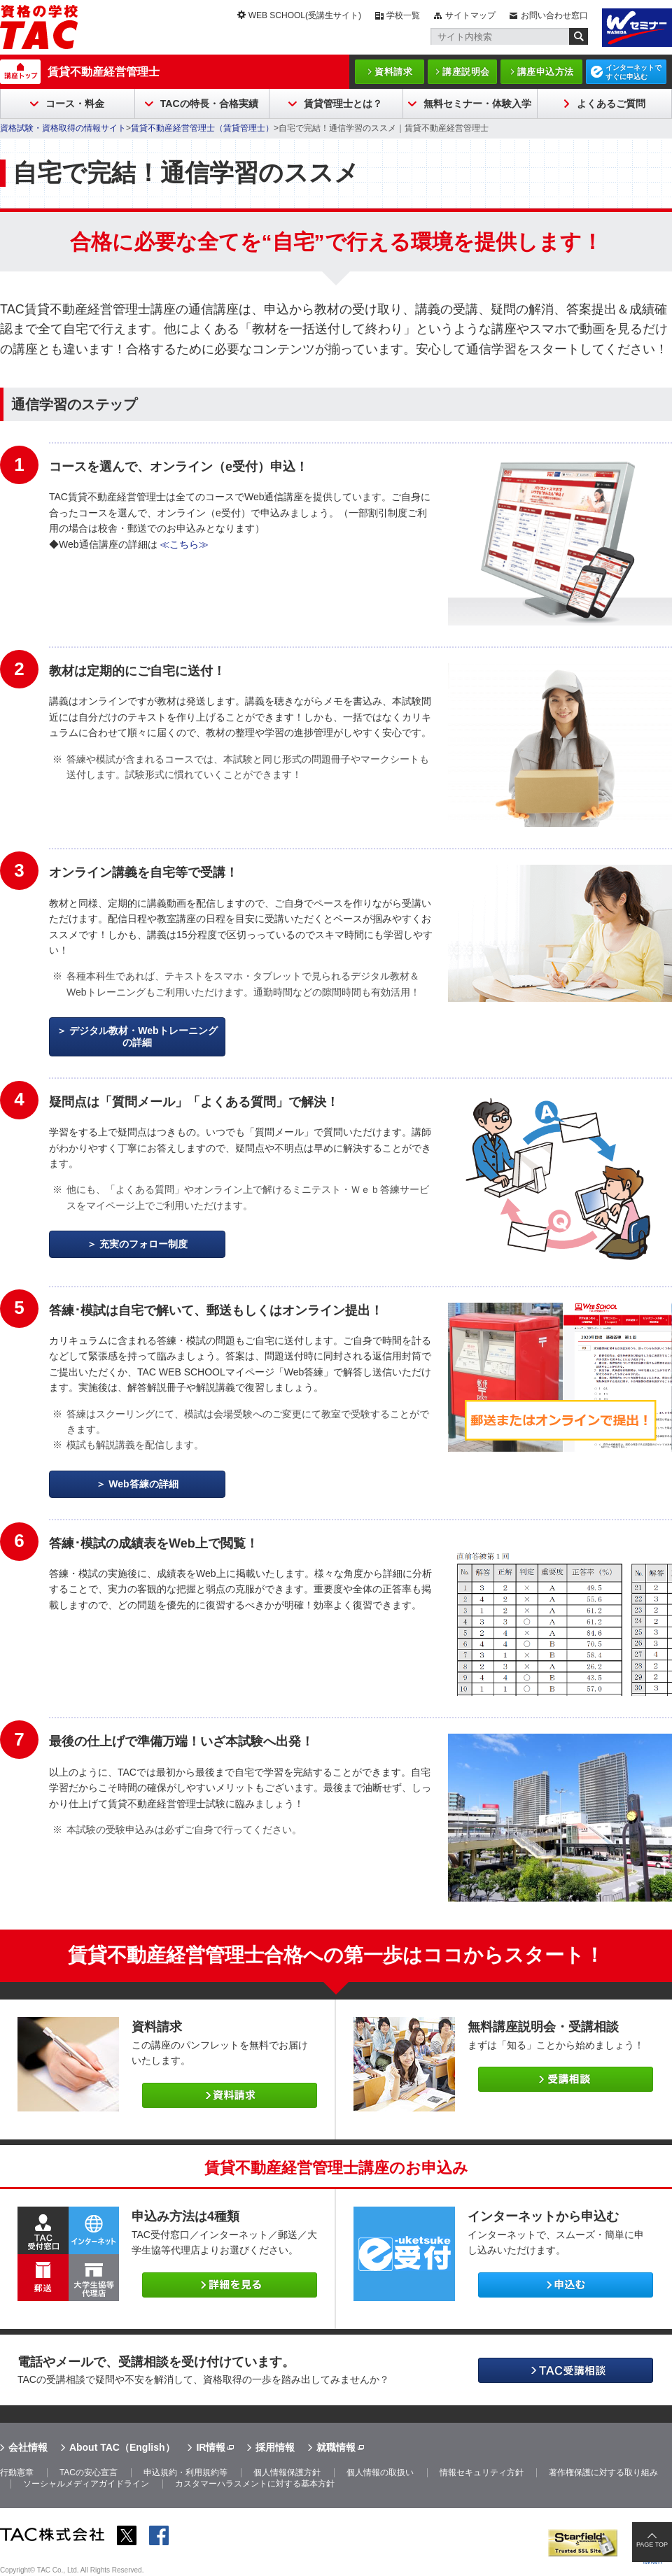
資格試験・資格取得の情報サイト (63, 128)
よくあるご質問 (611, 103)
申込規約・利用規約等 (185, 2472)
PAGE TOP (652, 2544)
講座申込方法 (545, 71)
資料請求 (393, 71)
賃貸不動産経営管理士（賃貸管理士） (202, 128)
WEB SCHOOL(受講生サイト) (304, 15)
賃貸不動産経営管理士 (104, 72)
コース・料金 (75, 103)
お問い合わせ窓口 (554, 15)
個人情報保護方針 (287, 2472)
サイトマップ (470, 15)
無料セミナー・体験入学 (477, 103)
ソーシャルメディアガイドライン (86, 2484)
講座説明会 (466, 71)
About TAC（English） (122, 2447)
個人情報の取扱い (380, 2472)
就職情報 (336, 2447)
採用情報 (275, 2447)
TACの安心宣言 (88, 2472)
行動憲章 (17, 2472)
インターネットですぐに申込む (634, 72)
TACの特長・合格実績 (209, 103)
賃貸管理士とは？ (343, 103)
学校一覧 (403, 15)
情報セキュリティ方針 (482, 2472)
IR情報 (210, 2447)
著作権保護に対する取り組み (603, 2472)
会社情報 (28, 2447)
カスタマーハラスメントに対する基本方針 (255, 2484)
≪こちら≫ (184, 544)
